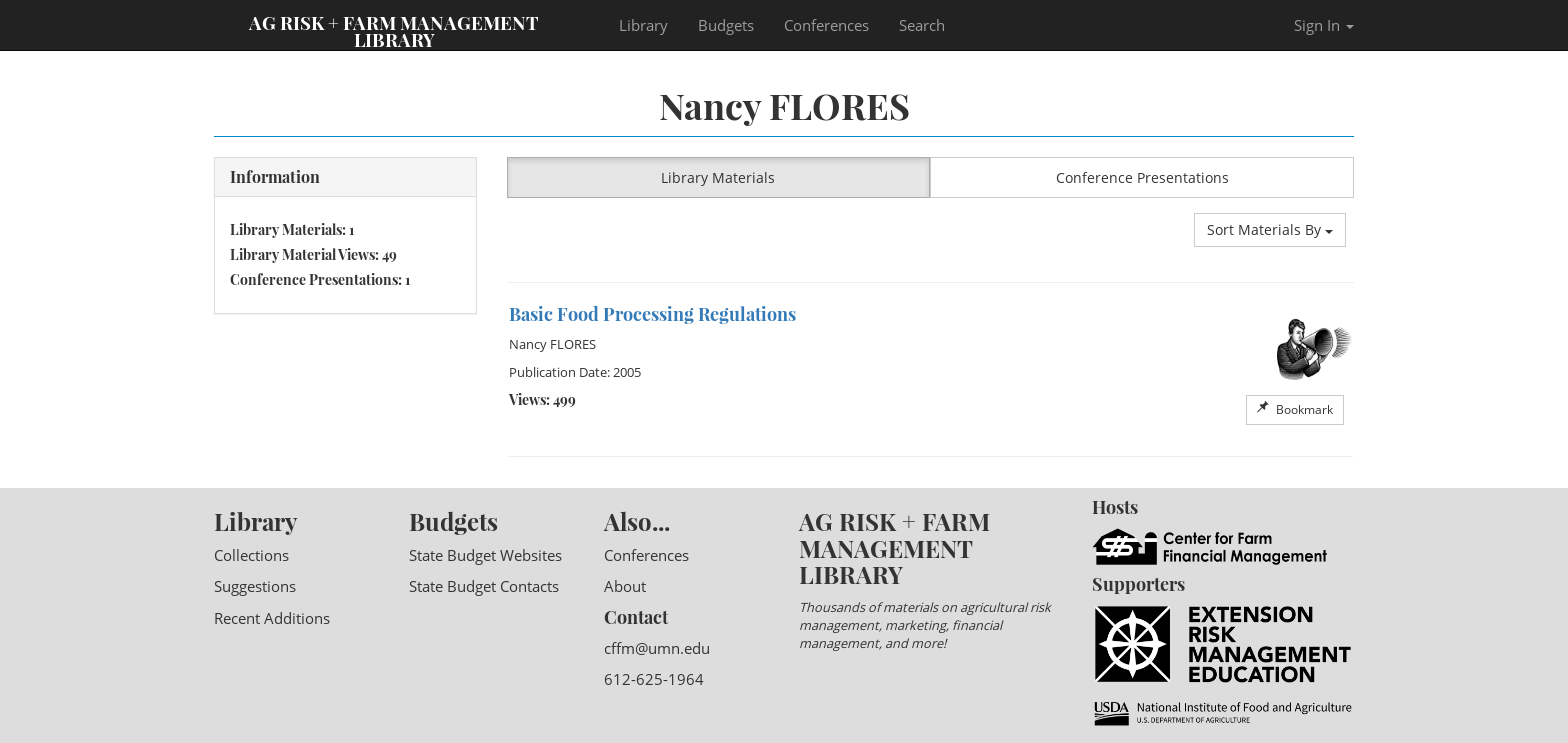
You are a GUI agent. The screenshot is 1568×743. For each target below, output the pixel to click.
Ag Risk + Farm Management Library (394, 30)
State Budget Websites (485, 555)
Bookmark (1295, 409)
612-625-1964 (654, 679)
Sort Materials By (1270, 229)
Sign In (1324, 25)
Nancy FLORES (552, 344)
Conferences (826, 25)
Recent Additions (272, 618)
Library (643, 25)
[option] (931, 370)
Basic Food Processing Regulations (652, 314)
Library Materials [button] (718, 177)
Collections (251, 555)
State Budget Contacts (484, 586)
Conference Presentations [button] (1142, 177)
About (625, 586)
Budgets (726, 25)
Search (922, 25)
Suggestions (255, 586)
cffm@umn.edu (657, 648)
